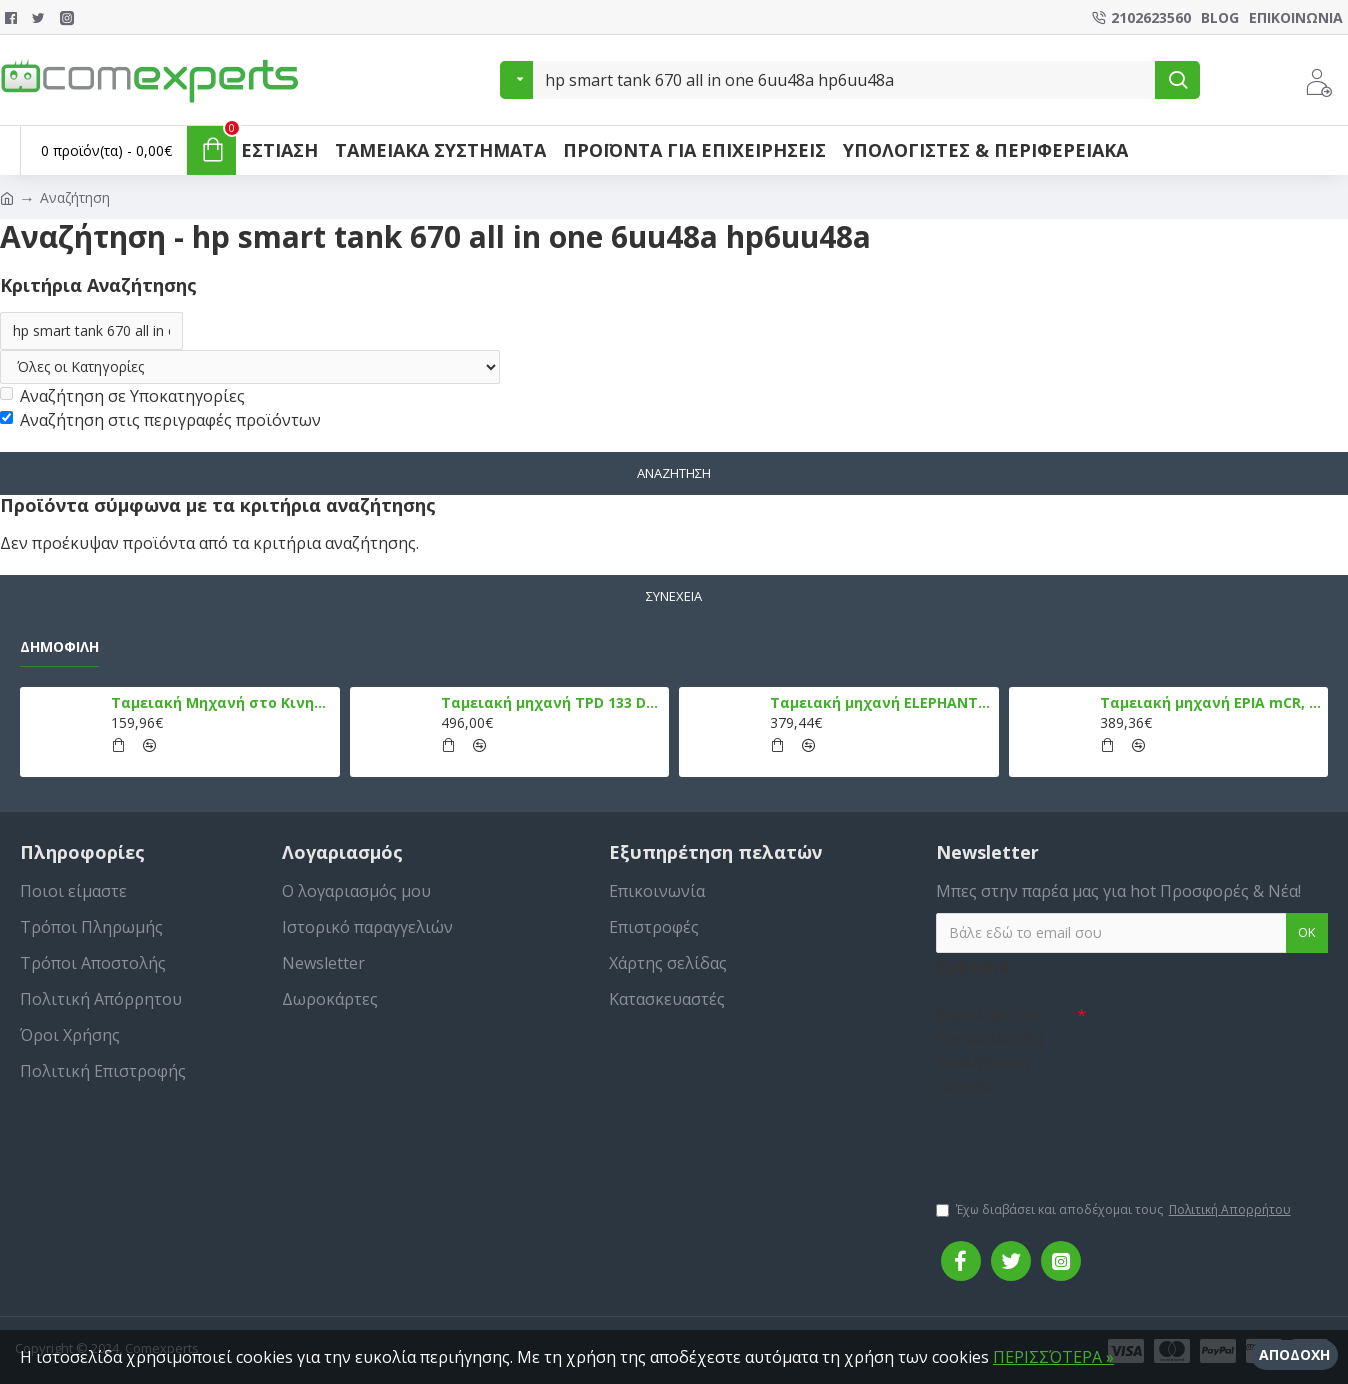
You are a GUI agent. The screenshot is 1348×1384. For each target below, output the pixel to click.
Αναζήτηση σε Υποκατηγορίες (122, 396)
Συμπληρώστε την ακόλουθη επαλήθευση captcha (990, 1050)
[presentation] (1076, 1139)
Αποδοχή (1294, 1354)
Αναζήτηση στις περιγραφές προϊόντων (160, 420)
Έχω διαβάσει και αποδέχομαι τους (1115, 1210)
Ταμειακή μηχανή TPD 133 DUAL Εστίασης (551, 703)
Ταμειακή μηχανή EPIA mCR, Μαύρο (1210, 703)
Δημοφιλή (59, 647)
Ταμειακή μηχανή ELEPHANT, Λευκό (880, 703)
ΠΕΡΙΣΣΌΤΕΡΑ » (1053, 1357)
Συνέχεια (674, 596)
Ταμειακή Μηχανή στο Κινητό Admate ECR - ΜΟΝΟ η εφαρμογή (221, 703)
